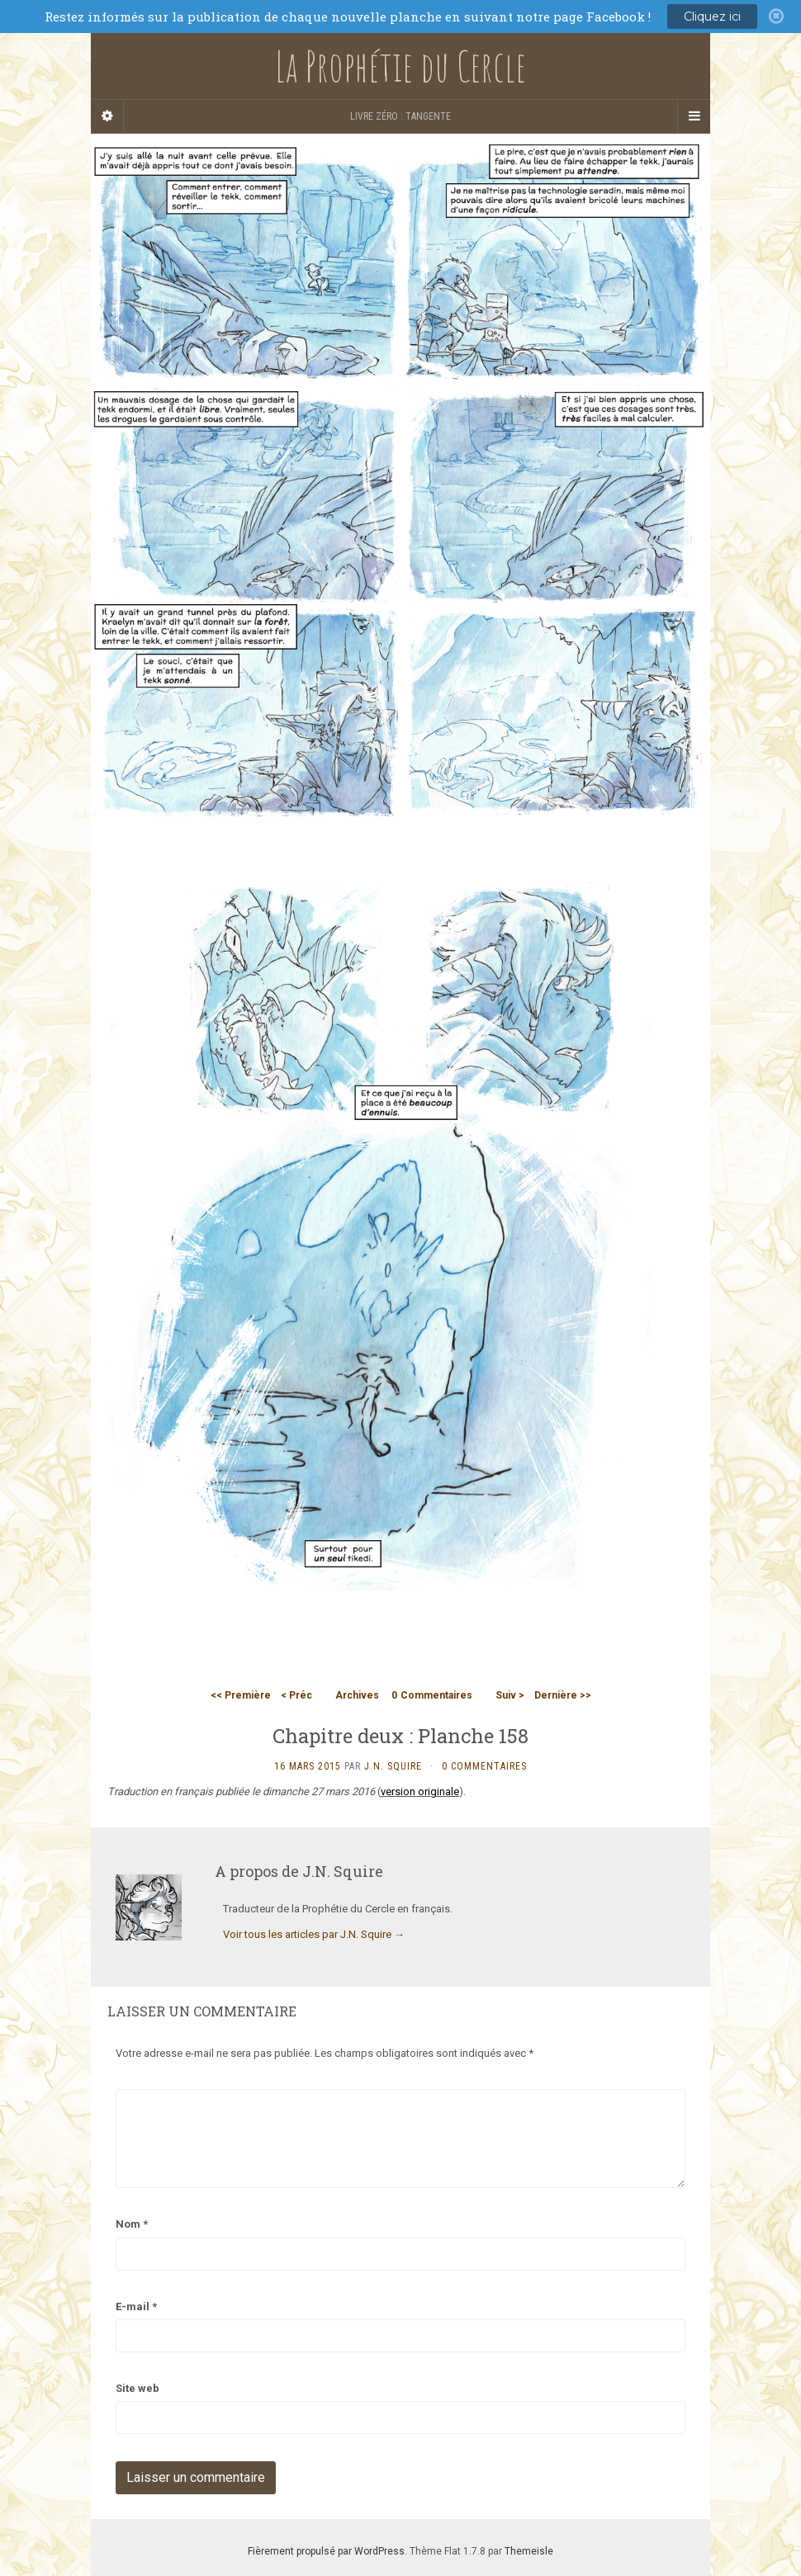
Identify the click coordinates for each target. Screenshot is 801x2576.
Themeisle (529, 2551)
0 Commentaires (484, 1766)
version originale (420, 1791)
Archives (357, 1695)
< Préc (296, 1695)
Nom (132, 2224)
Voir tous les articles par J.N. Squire (314, 1934)
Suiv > (509, 1695)
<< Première (241, 1695)
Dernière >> (562, 1695)
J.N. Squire (393, 1766)
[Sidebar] (107, 116)
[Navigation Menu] (693, 116)
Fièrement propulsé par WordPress (326, 2551)
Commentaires (431, 1695)
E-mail (136, 2306)
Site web (137, 2388)
